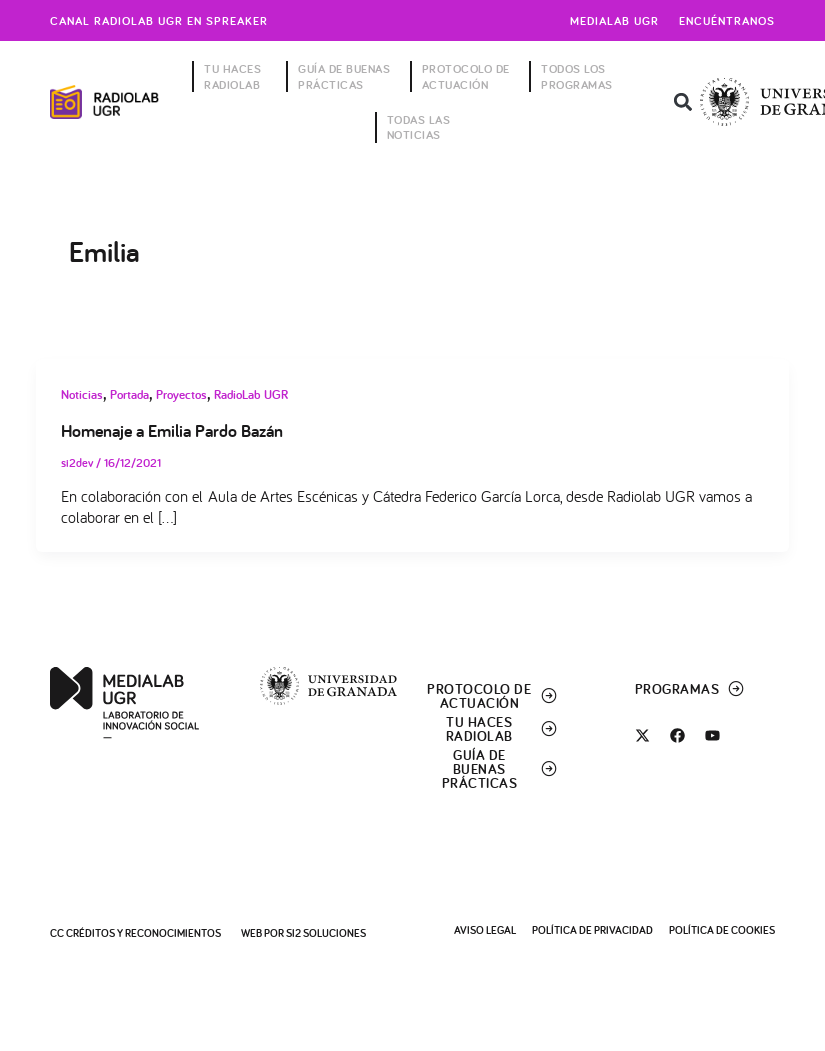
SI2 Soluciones (326, 933)
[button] (682, 102)
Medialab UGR (614, 20)
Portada (129, 394)
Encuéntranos (727, 20)
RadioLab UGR (251, 394)
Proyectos (181, 394)
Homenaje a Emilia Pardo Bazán (172, 430)
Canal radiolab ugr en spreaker (159, 20)
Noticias (82, 394)
